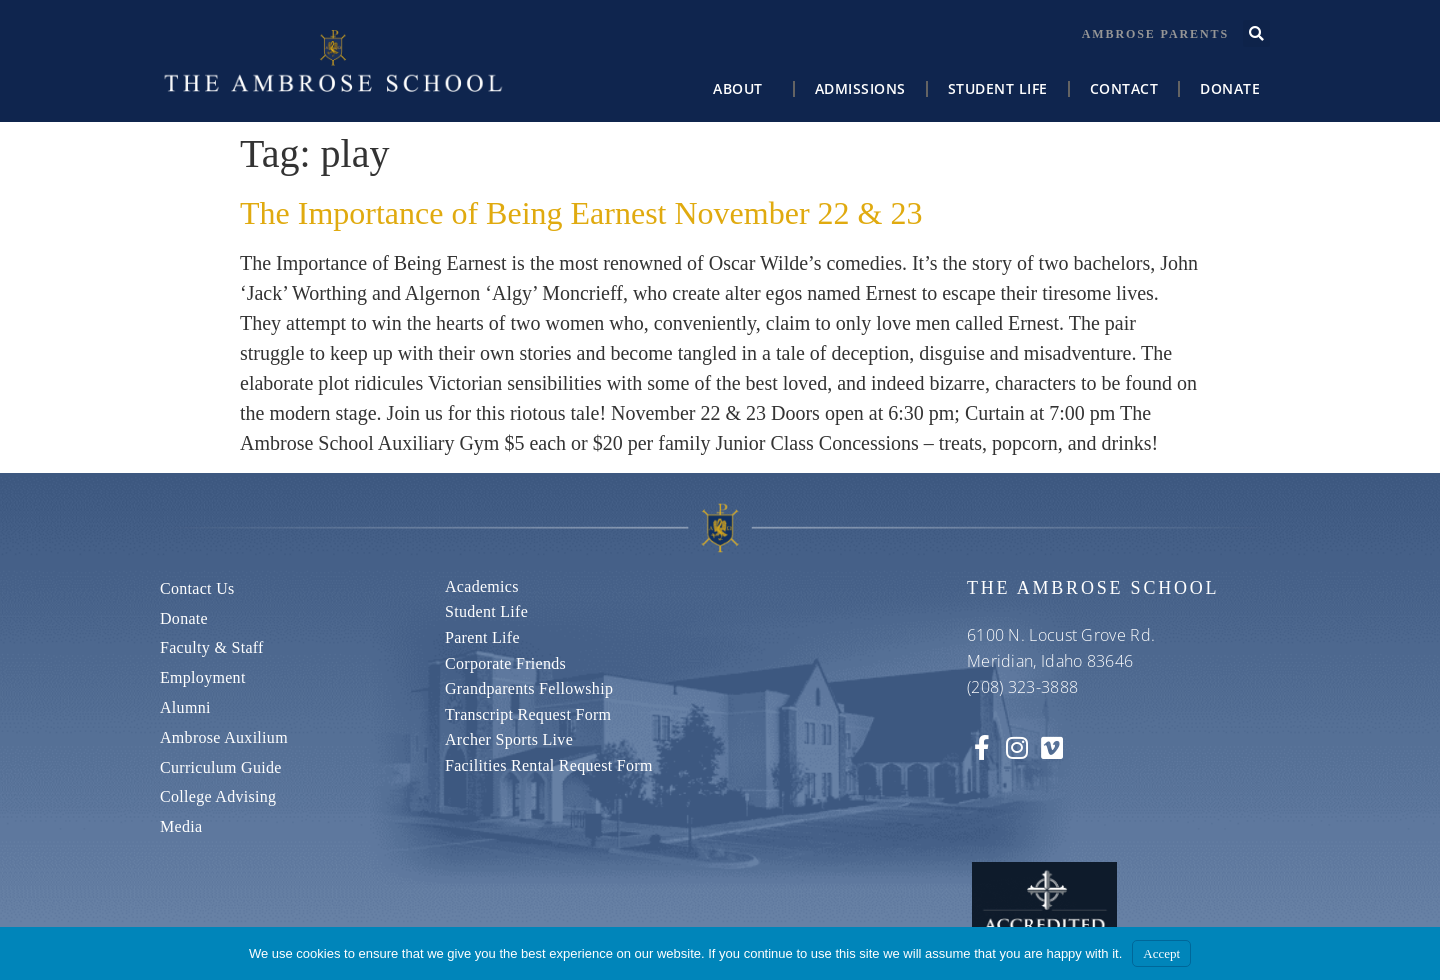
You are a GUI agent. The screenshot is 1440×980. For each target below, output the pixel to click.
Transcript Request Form (528, 714)
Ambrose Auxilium (224, 737)
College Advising (218, 796)
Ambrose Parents (1155, 34)
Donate (1230, 88)
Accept (1161, 953)
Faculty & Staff (212, 647)
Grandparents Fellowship (529, 688)
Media (181, 826)
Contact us (197, 588)
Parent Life (482, 637)
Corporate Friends (505, 663)
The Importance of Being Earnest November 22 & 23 (581, 213)
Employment (203, 677)
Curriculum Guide (221, 767)
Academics (482, 586)
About (743, 89)
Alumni (185, 707)
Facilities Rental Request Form (549, 765)
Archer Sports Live (509, 739)
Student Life (998, 88)
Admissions (860, 88)
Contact (1124, 88)
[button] (1256, 33)
